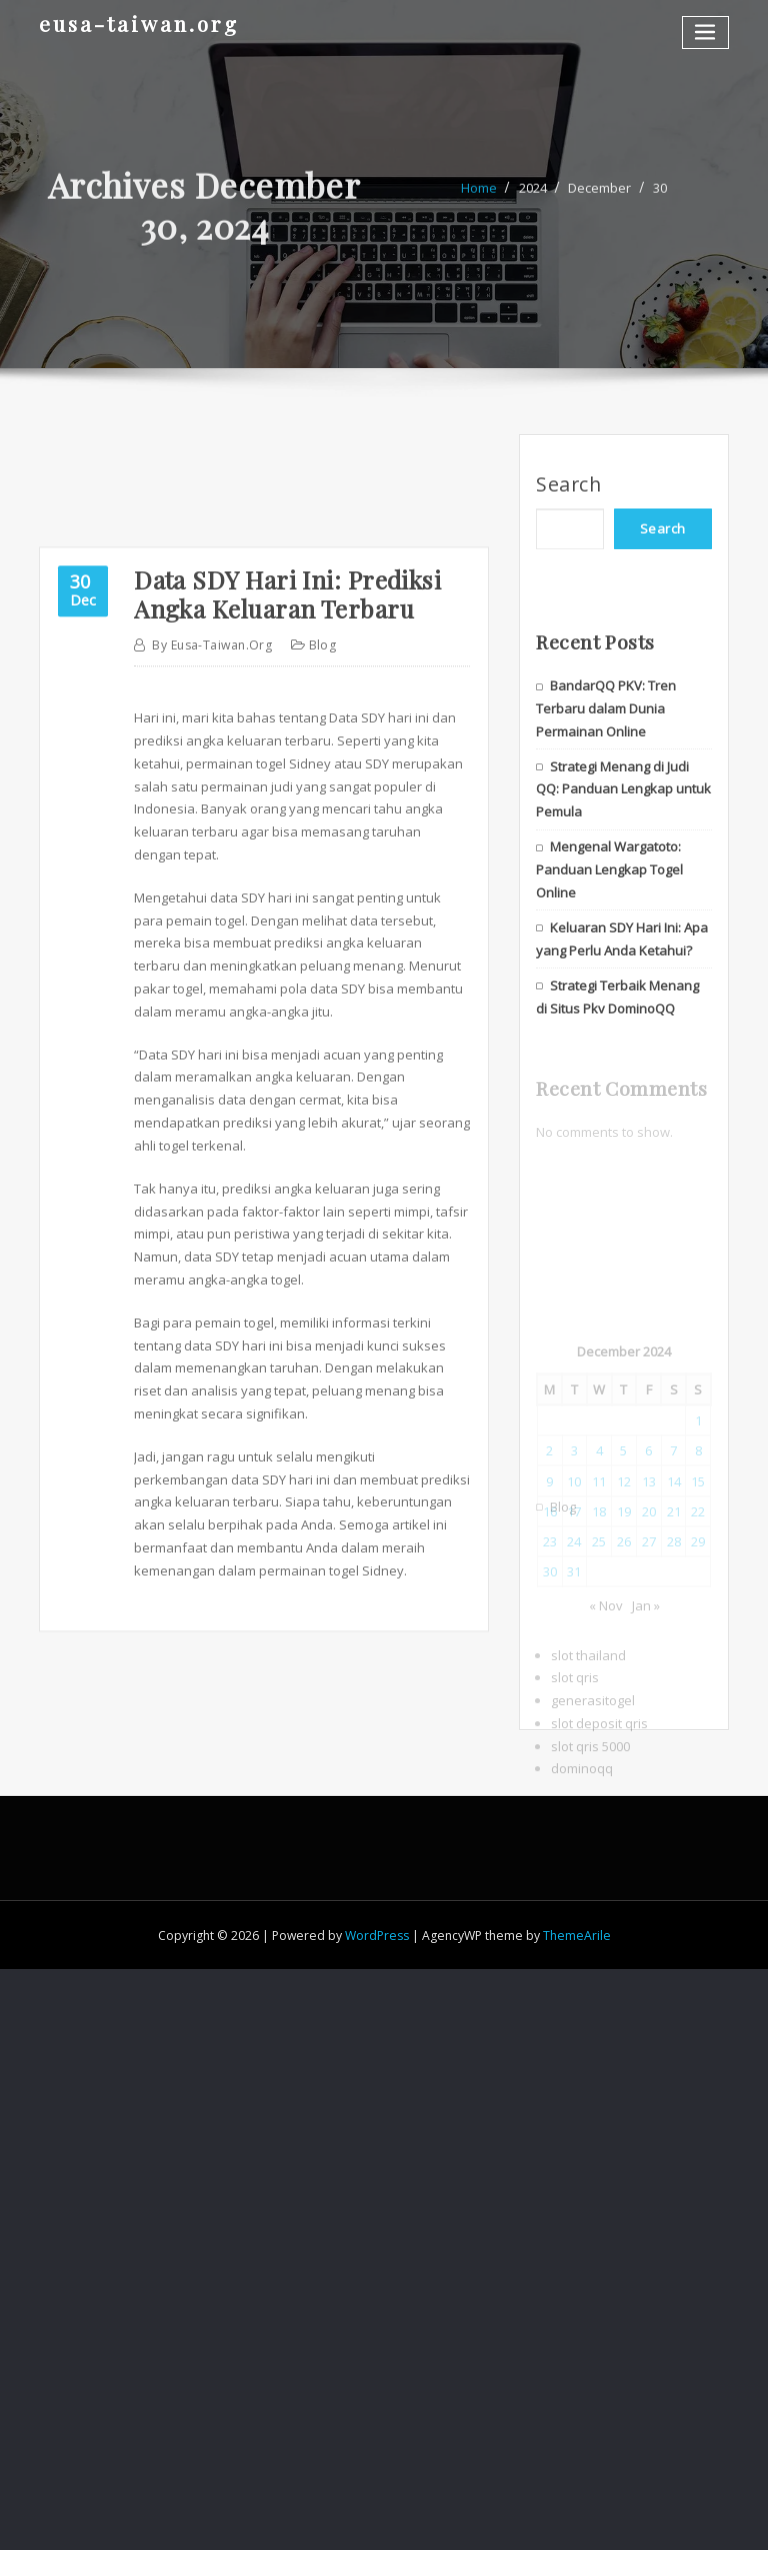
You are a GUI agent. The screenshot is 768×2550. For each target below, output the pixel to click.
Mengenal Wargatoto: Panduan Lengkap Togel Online (609, 944)
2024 (533, 203)
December (599, 203)
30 (660, 203)
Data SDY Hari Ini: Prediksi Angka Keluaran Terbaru (287, 800)
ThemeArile (577, 1935)
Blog (323, 851)
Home (479, 203)
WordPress (377, 1935)
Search (568, 499)
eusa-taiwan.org (139, 23)
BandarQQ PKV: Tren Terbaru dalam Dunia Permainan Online (606, 783)
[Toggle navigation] (706, 32)
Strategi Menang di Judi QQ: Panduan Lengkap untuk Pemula (623, 864)
